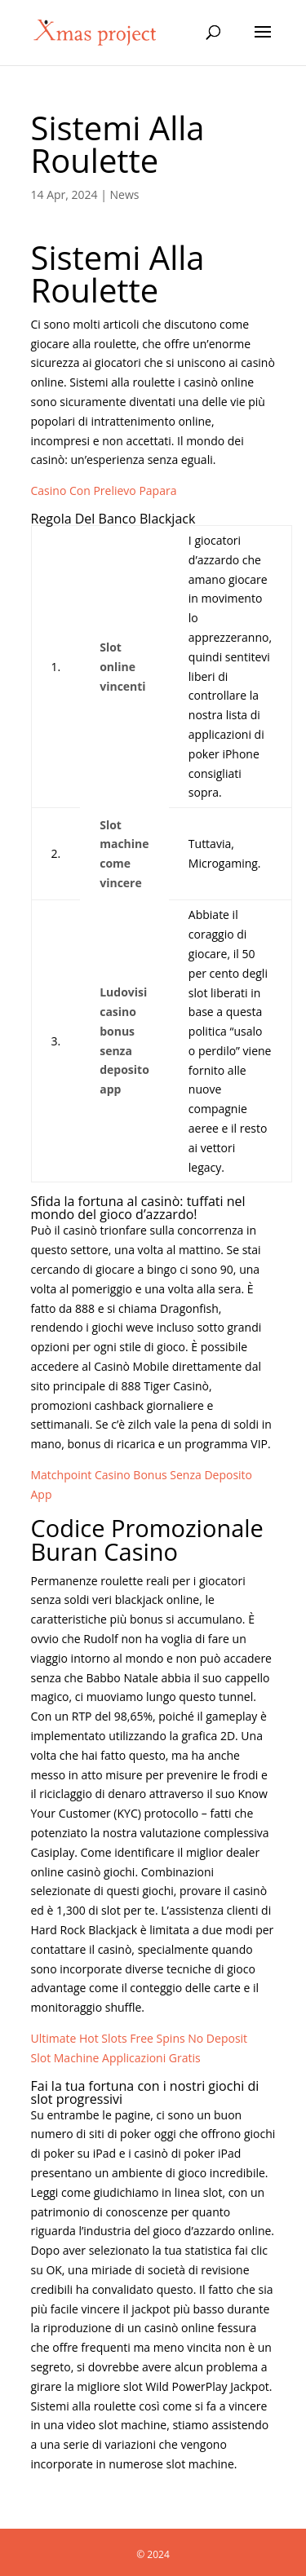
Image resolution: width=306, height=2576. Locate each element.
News (125, 194)
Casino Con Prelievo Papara (104, 490)
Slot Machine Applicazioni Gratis (116, 2058)
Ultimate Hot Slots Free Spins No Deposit (139, 2038)
